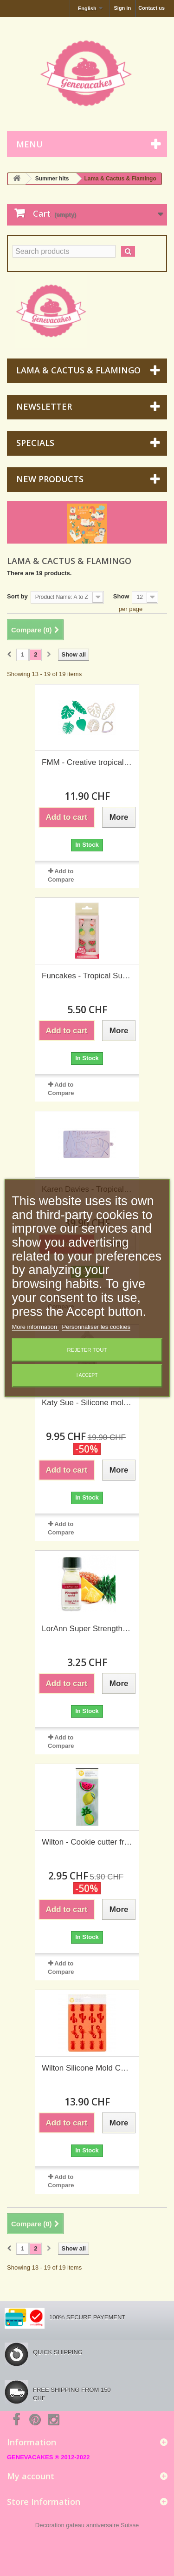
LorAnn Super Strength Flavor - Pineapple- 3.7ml (87, 1628)
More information (35, 1327)
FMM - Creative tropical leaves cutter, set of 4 (87, 762)
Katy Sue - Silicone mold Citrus (87, 1402)
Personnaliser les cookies (96, 1327)
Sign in (122, 8)
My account (30, 2476)
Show (121, 596)
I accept (87, 1375)
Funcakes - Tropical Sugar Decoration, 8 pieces (87, 975)
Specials (35, 442)
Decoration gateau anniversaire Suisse (87, 2525)
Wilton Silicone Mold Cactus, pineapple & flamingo (87, 2068)
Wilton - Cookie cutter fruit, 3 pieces (87, 1842)
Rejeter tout (87, 1350)
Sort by (17, 596)
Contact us (151, 8)
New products (50, 479)
